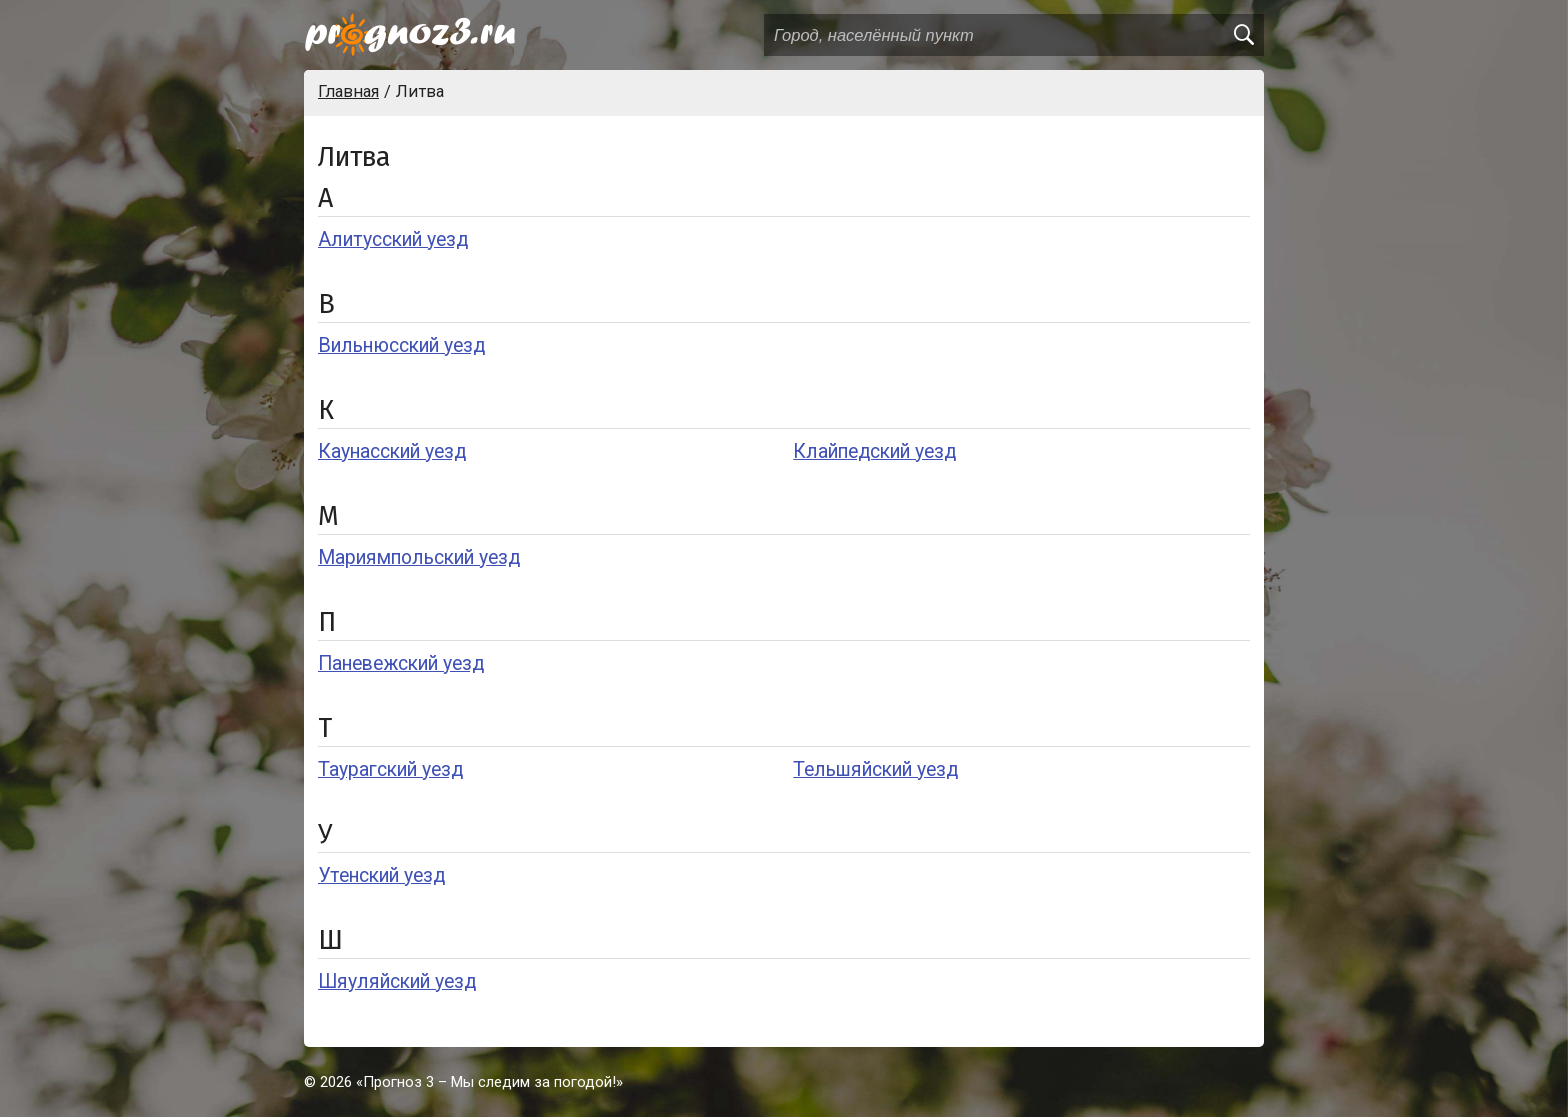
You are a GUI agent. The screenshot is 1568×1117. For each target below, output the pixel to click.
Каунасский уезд (392, 451)
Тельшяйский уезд (875, 769)
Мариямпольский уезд (419, 557)
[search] (1243, 35)
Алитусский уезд (393, 239)
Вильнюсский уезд (401, 345)
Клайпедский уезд (874, 451)
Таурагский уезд (390, 769)
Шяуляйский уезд (397, 981)
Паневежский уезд (401, 663)
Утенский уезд (381, 875)
